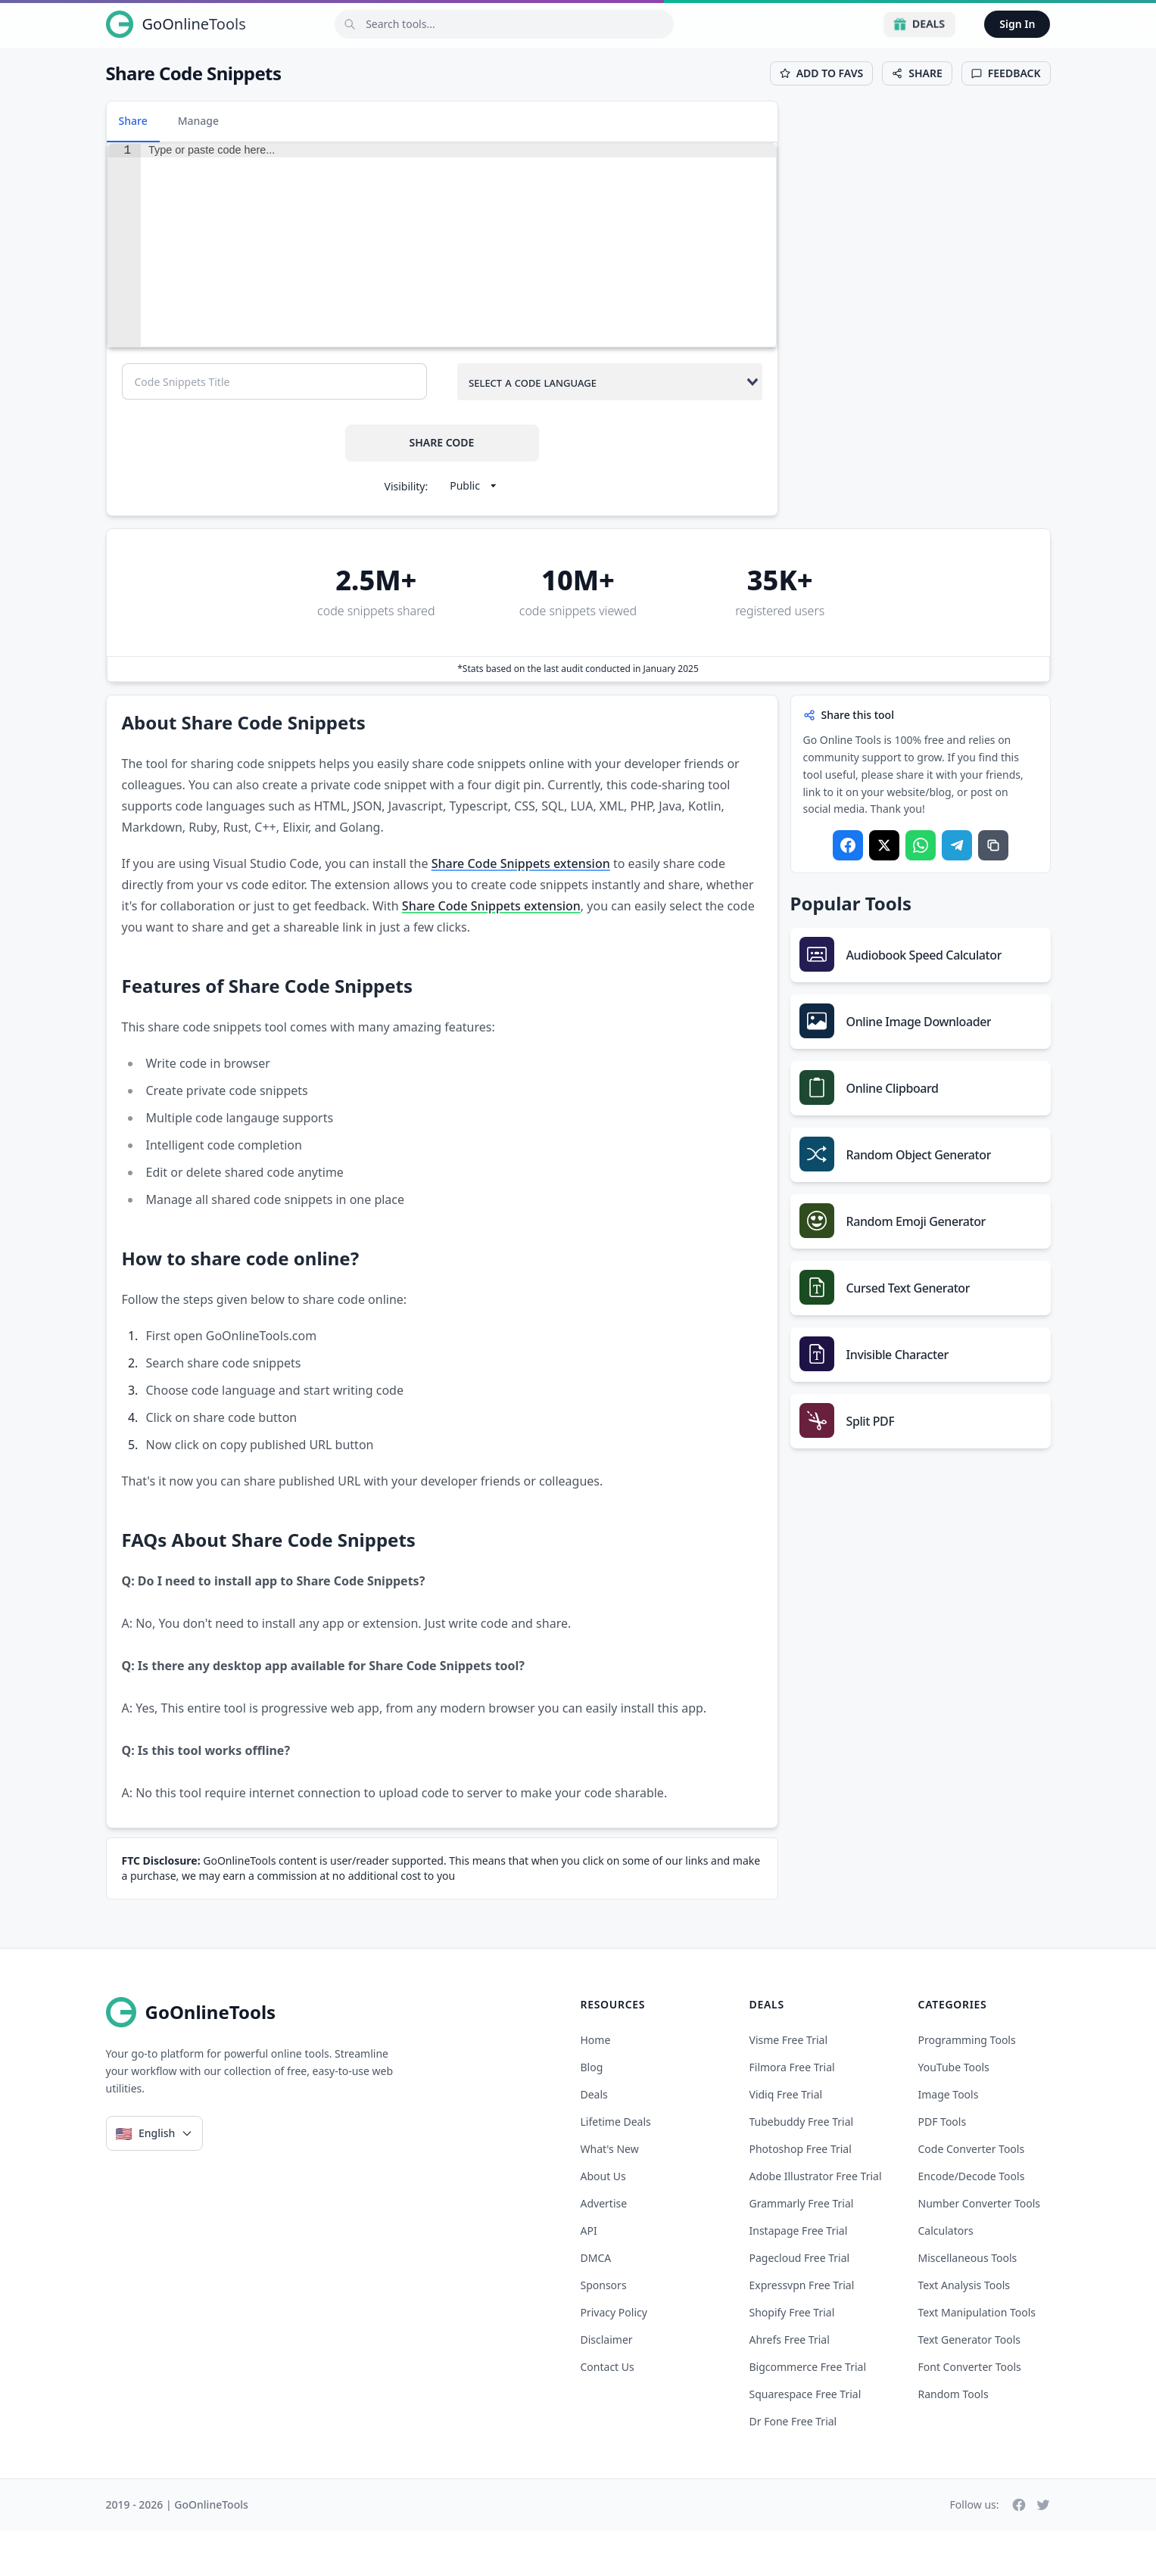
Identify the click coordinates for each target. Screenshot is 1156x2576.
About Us (603, 2221)
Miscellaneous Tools (967, 2303)
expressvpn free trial (802, 2330)
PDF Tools (942, 2167)
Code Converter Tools (971, 2194)
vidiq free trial (786, 2140)
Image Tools (948, 2140)
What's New (610, 2194)
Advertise (604, 2249)
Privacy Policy (614, 2357)
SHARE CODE (442, 488)
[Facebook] (1019, 2550)
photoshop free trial (800, 2194)
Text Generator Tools (969, 2385)
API (589, 2276)
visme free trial (788, 2085)
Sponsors (604, 2330)
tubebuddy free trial (801, 2167)
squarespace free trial (805, 2439)
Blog (592, 2112)
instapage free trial (798, 2276)
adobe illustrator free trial (815, 2221)
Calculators (946, 2276)
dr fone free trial (793, 2466)
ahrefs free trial (789, 2385)
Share (133, 121)
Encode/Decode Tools (971, 2221)
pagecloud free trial (799, 2303)
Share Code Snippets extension (521, 909)
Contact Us (607, 2412)
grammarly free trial (801, 2249)
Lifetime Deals (616, 2167)
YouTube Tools (953, 2112)
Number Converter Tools (979, 2249)
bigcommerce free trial (808, 2412)
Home (596, 2085)
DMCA (596, 2303)
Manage (198, 121)
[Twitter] (1043, 2550)
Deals (919, 24)
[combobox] (609, 427)
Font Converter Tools (969, 2412)
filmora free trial (792, 2112)
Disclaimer (607, 2385)
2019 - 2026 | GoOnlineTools (177, 2550)
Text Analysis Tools (964, 2330)
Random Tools (953, 2439)
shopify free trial (792, 2357)
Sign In (1017, 24)
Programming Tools (967, 2085)
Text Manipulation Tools (977, 2357)
